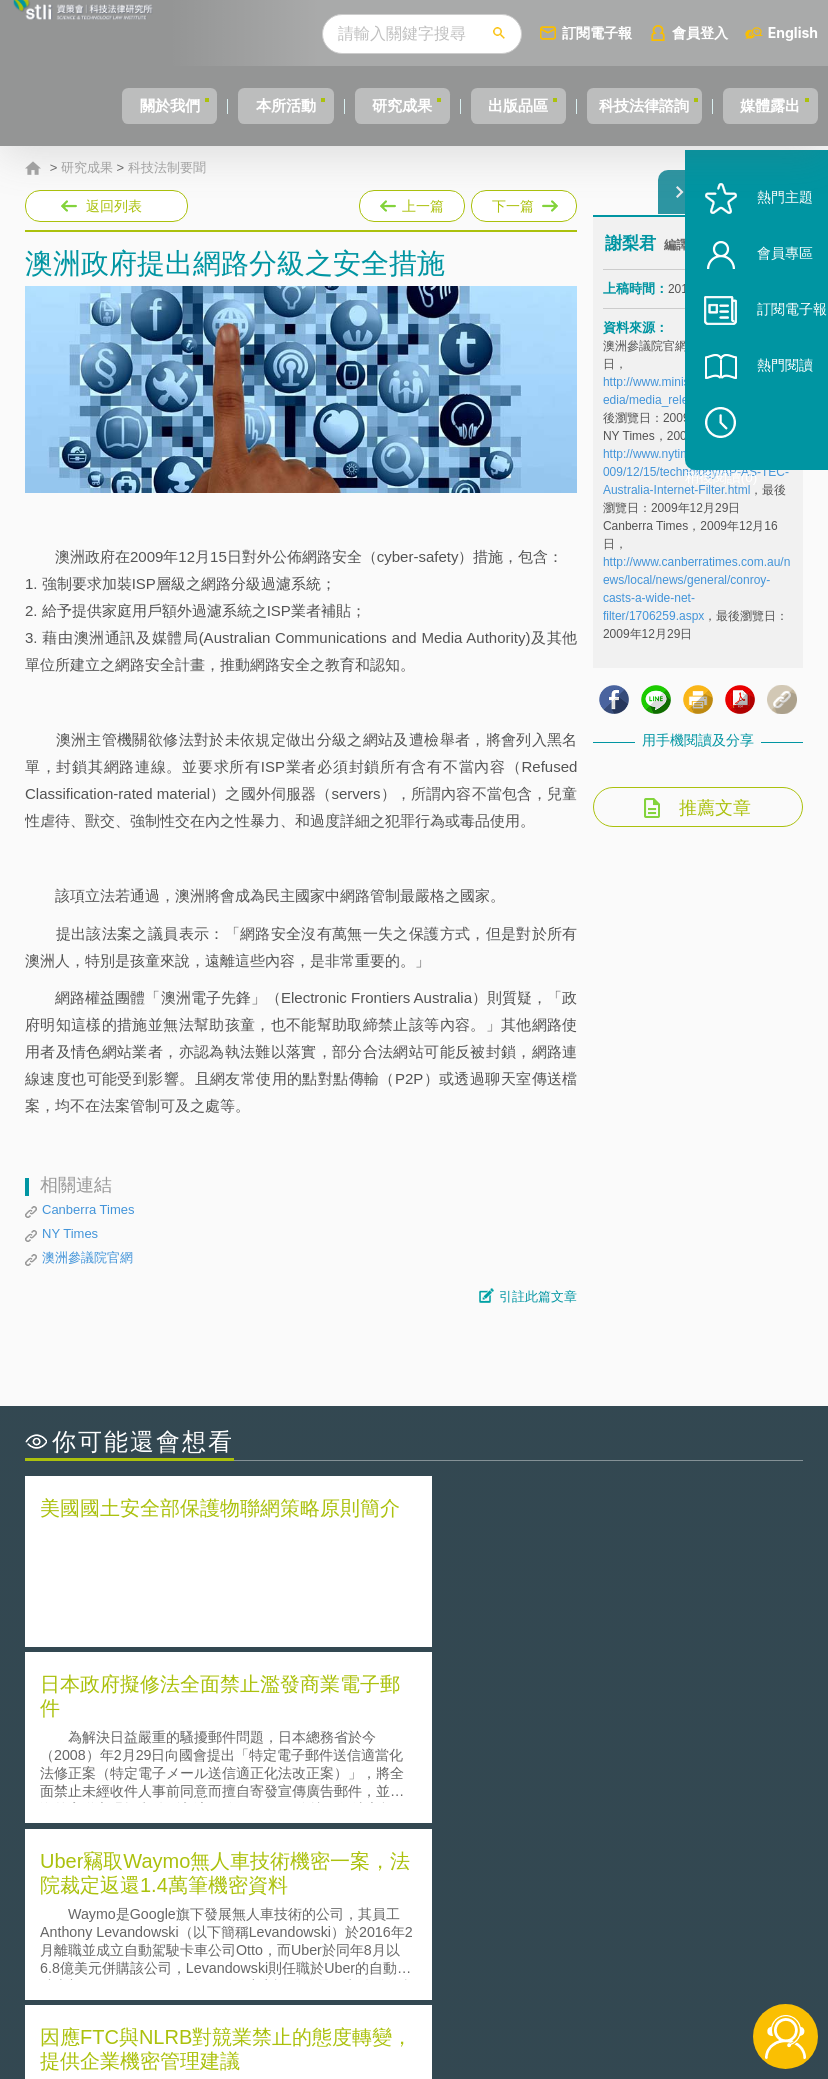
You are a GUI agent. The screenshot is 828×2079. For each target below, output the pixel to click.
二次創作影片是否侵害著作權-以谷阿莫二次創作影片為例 (215, 1721)
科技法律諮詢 (622, 105)
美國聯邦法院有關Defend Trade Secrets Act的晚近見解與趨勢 (215, 1749)
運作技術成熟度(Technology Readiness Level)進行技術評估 (215, 1777)
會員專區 (760, 308)
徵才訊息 (431, 1941)
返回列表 (114, 206)
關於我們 (88, 105)
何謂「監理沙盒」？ (496, 1720)
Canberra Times (88, 1209)
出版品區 (481, 105)
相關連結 (702, 1913)
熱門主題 (760, 252)
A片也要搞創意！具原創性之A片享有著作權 (574, 1748)
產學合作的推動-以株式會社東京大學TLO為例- (583, 1804)
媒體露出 (763, 105)
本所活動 (219, 105)
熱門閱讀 (760, 420)
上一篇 (412, 202)
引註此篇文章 (538, 1296)
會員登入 (700, 32)
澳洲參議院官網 (87, 1257)
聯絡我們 (431, 1969)
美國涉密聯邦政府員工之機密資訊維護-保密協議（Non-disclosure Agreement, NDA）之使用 (200, 1805)
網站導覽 (431, 1997)
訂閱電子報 (597, 32)
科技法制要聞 (167, 168)
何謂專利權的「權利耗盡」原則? (538, 1776)
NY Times (70, 1233)
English (793, 32)
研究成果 (350, 105)
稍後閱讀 (769, 476)
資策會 (618, 1913)
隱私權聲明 (438, 1913)
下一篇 (522, 202)
